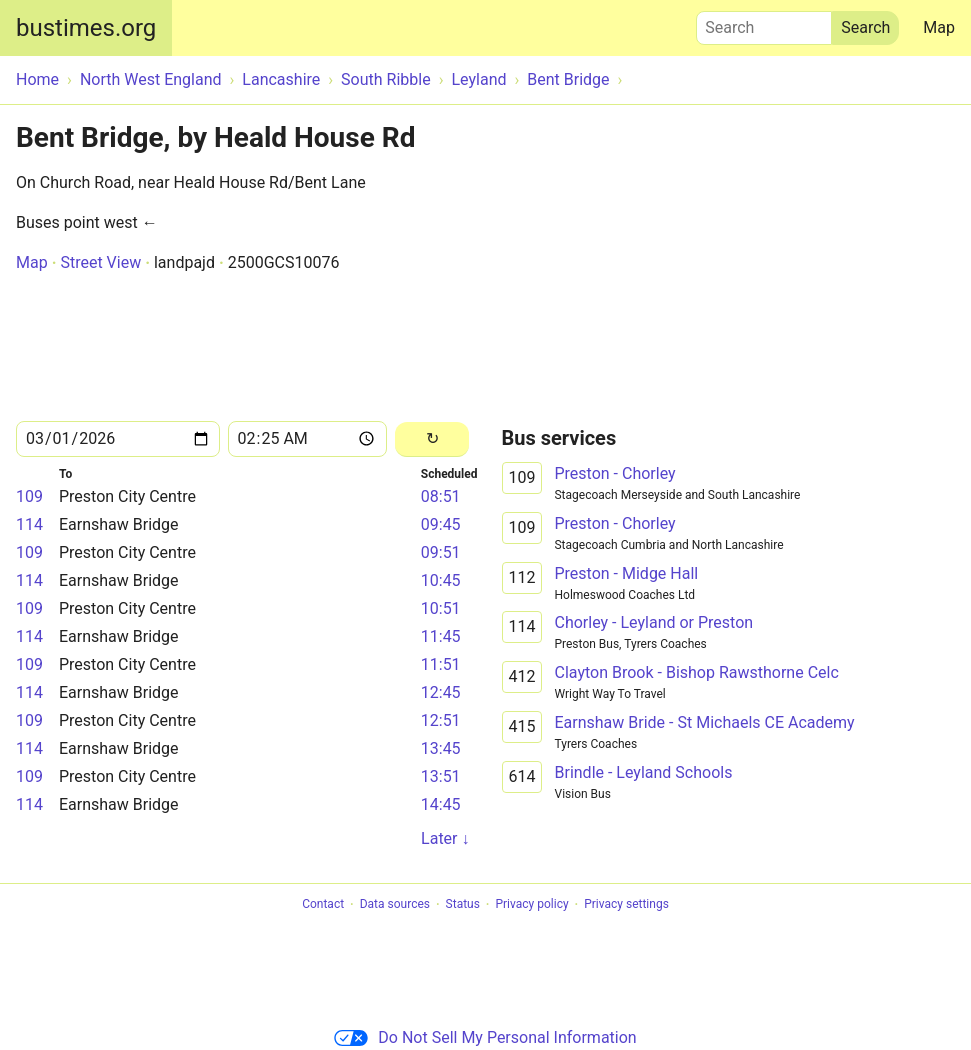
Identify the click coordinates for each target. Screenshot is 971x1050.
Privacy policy (531, 905)
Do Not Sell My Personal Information (485, 1037)
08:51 (441, 496)
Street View (100, 262)
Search (764, 23)
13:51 (441, 776)
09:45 (441, 524)
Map (939, 27)
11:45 (441, 636)
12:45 (441, 692)
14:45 (441, 804)
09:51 (441, 552)
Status (463, 905)
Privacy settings (626, 905)
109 (29, 496)
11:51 (441, 664)
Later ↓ (445, 838)
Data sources (395, 905)
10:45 (441, 580)
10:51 (441, 608)
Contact (323, 905)
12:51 (441, 720)
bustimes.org (86, 28)
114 (29, 524)
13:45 (441, 748)
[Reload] (432, 439)
